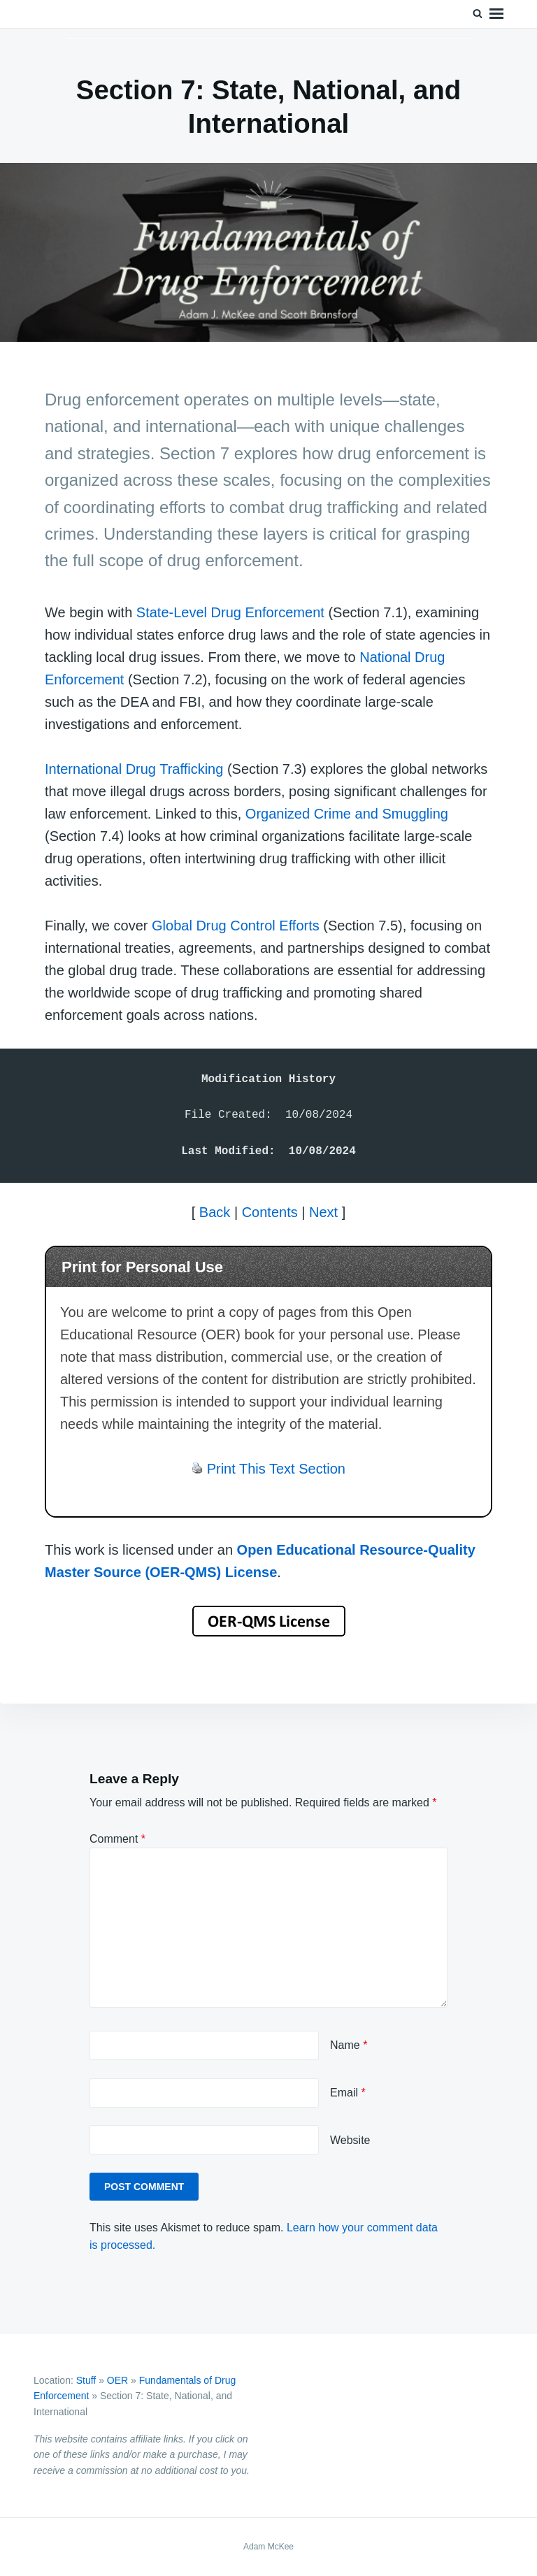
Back (214, 1212)
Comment (117, 1839)
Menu (496, 14)
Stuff (86, 2380)
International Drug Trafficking (134, 769)
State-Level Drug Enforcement (230, 612)
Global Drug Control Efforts (236, 925)
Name (348, 2045)
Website (350, 2140)
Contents (270, 1212)
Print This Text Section (276, 1468)
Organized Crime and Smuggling (346, 813)
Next (323, 1212)
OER (117, 2380)
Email (348, 2093)
